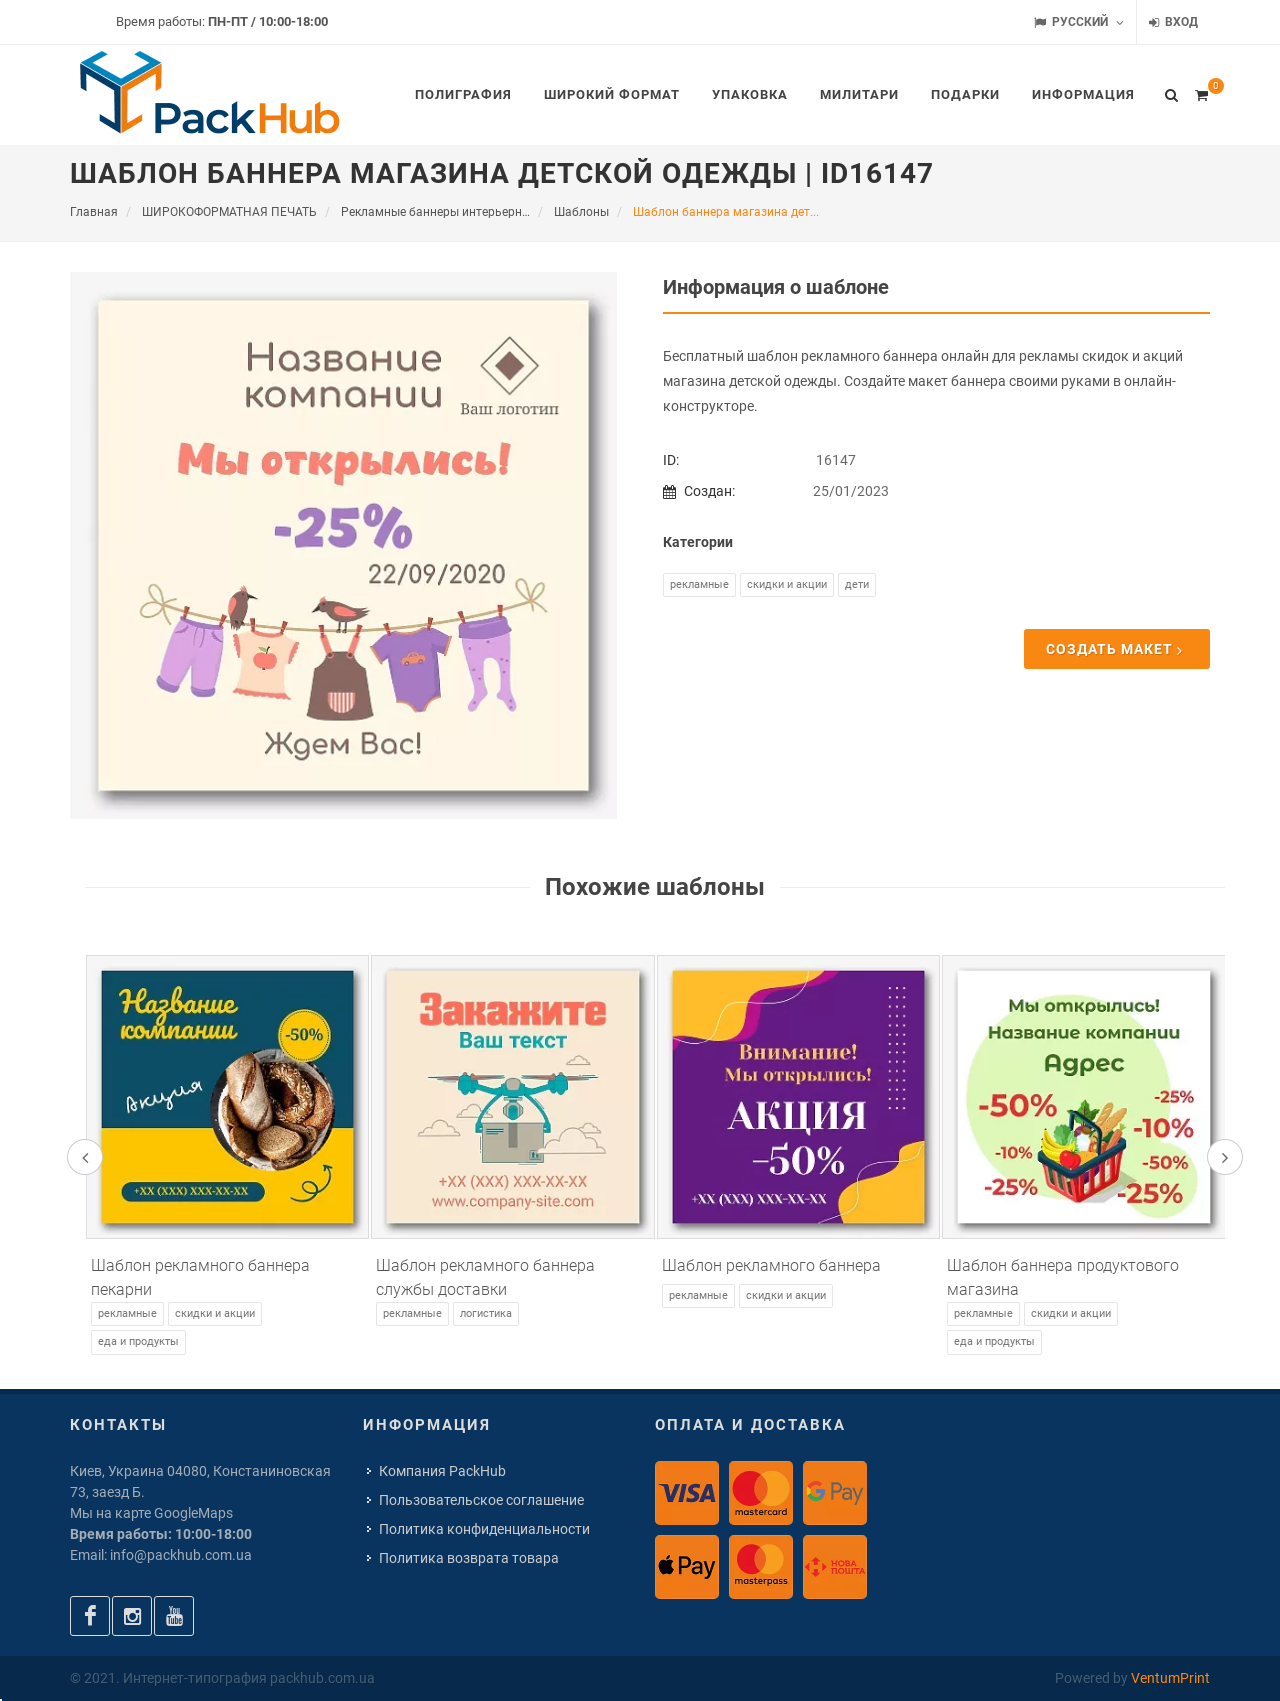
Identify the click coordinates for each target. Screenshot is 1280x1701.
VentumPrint (1170, 1678)
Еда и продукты (138, 1341)
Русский (1079, 22)
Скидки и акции (787, 584)
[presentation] (85, 1157)
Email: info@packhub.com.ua (161, 1555)
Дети (857, 584)
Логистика (486, 1313)
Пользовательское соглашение (481, 1500)
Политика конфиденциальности (484, 1529)
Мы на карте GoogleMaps (151, 1513)
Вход (1173, 22)
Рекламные (699, 584)
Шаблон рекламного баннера (771, 1265)
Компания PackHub (442, 1471)
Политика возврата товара (469, 1558)
